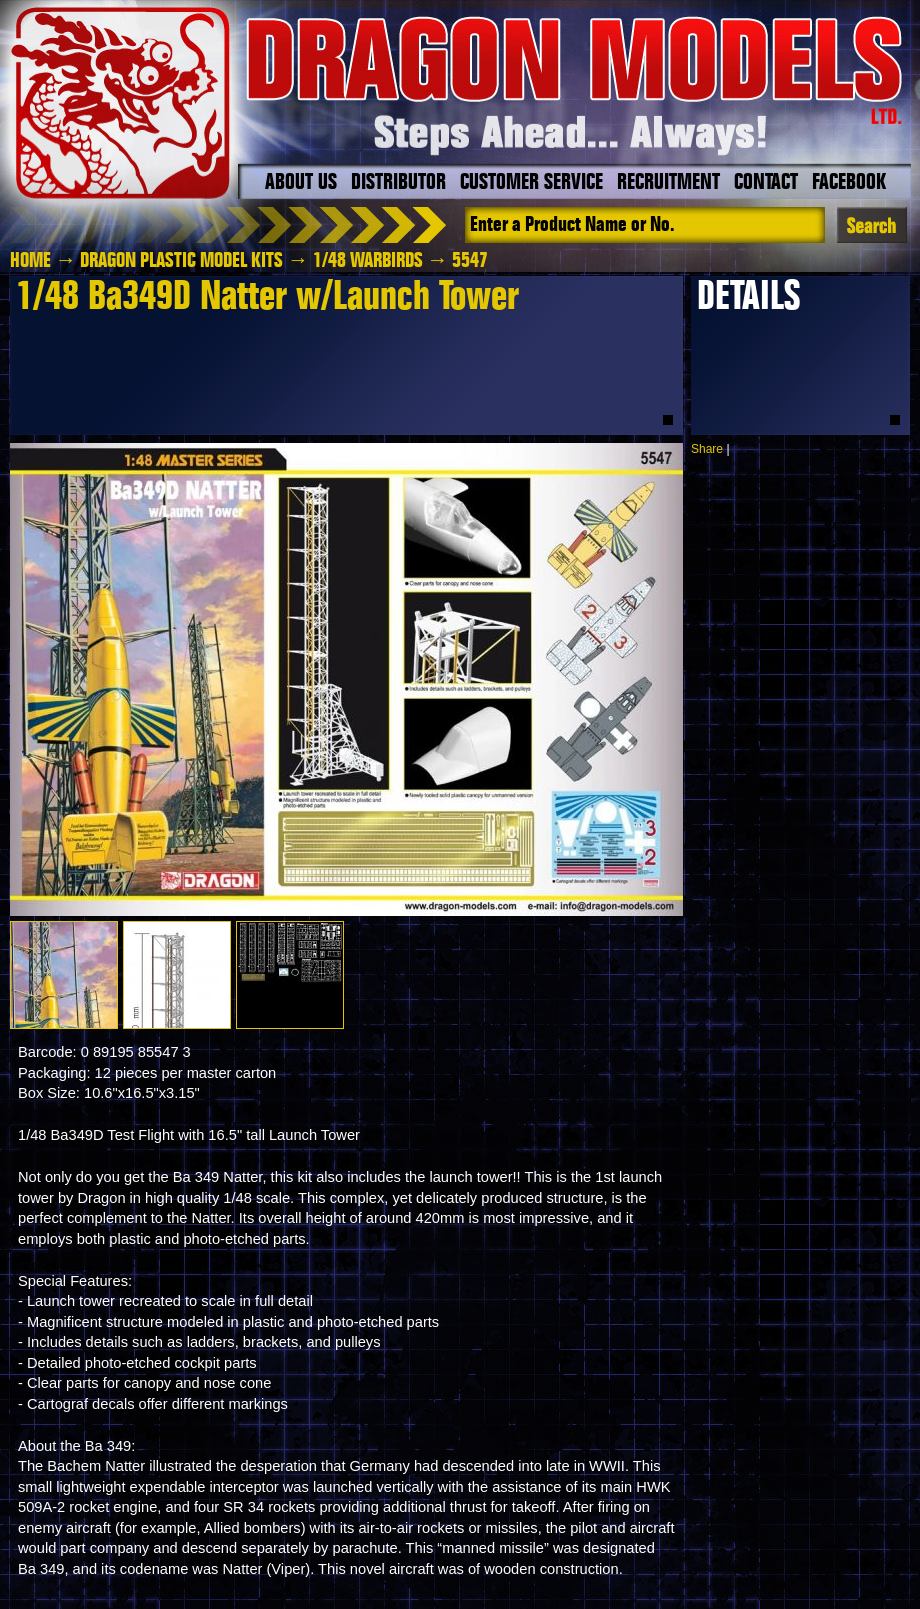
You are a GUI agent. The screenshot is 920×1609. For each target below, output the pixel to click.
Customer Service (531, 183)
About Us (301, 183)
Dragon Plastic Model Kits (181, 261)
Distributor (398, 183)
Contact (766, 183)
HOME (30, 261)
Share (707, 449)
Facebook (849, 183)
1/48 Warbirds (368, 261)
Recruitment (668, 183)
